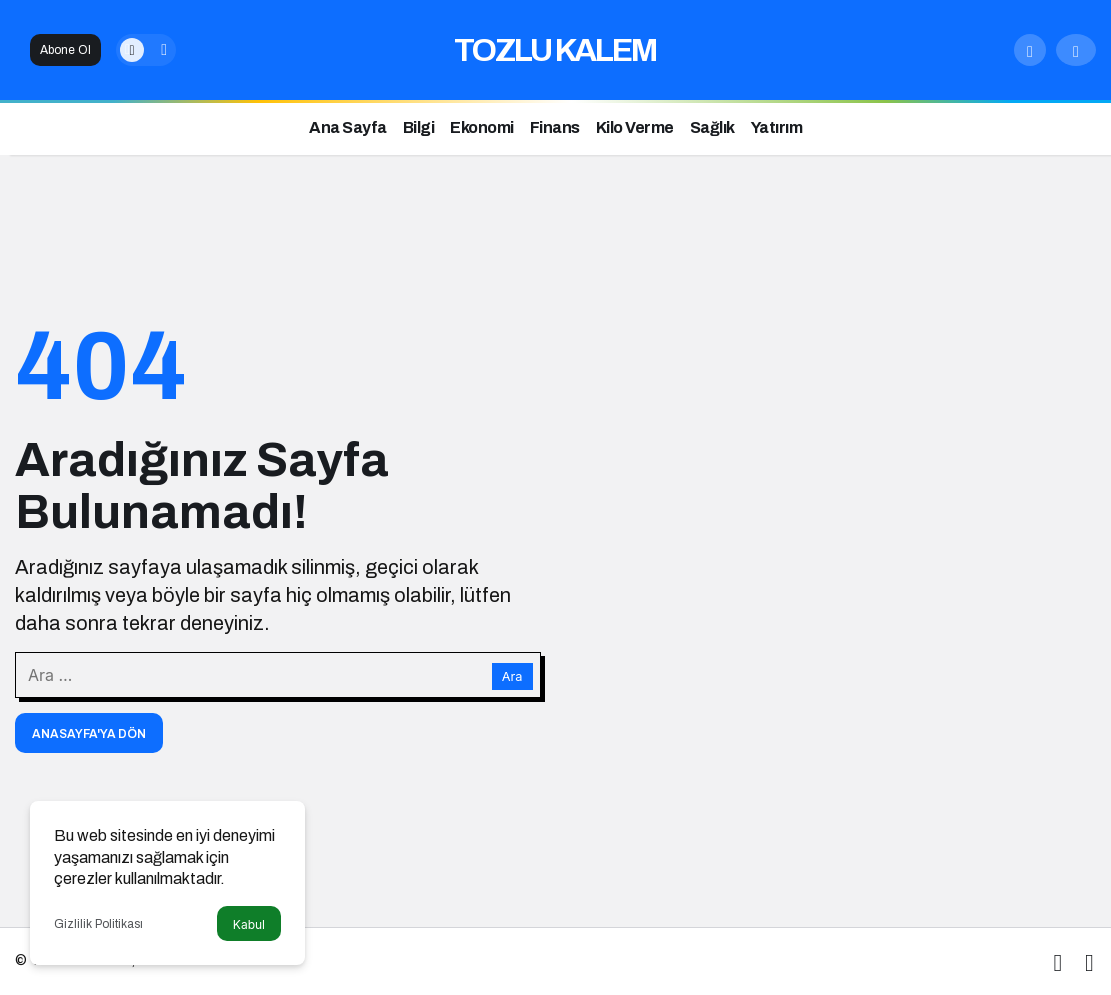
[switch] (146, 50)
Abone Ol (65, 50)
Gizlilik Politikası (98, 924)
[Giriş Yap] (1076, 50)
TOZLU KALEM (555, 50)
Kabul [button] (249, 924)
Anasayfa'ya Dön (89, 734)
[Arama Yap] (1030, 50)
